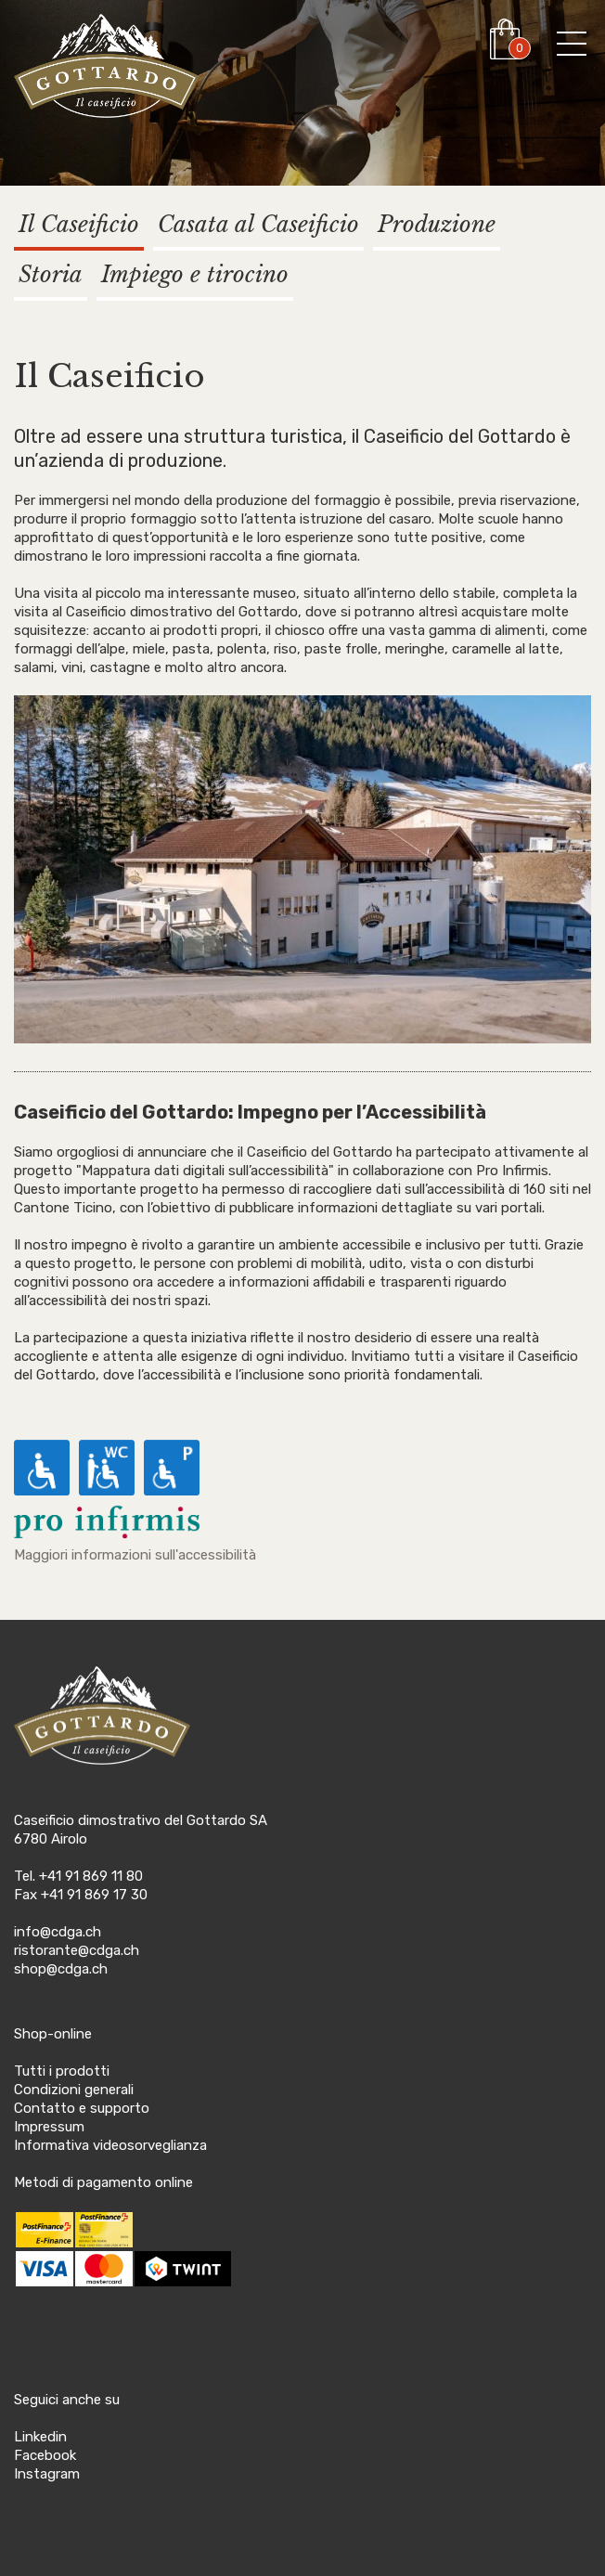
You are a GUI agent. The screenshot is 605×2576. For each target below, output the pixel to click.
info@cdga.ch (57, 1931)
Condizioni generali (74, 2089)
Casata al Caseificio (258, 224)
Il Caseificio (79, 224)
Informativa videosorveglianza (110, 2145)
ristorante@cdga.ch (76, 1950)
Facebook (45, 2455)
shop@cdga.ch (61, 1969)
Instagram (47, 2474)
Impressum (49, 2126)
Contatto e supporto (81, 2108)
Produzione (437, 224)
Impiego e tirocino (195, 274)
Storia (51, 274)
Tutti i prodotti (61, 2071)
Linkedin (40, 2436)
